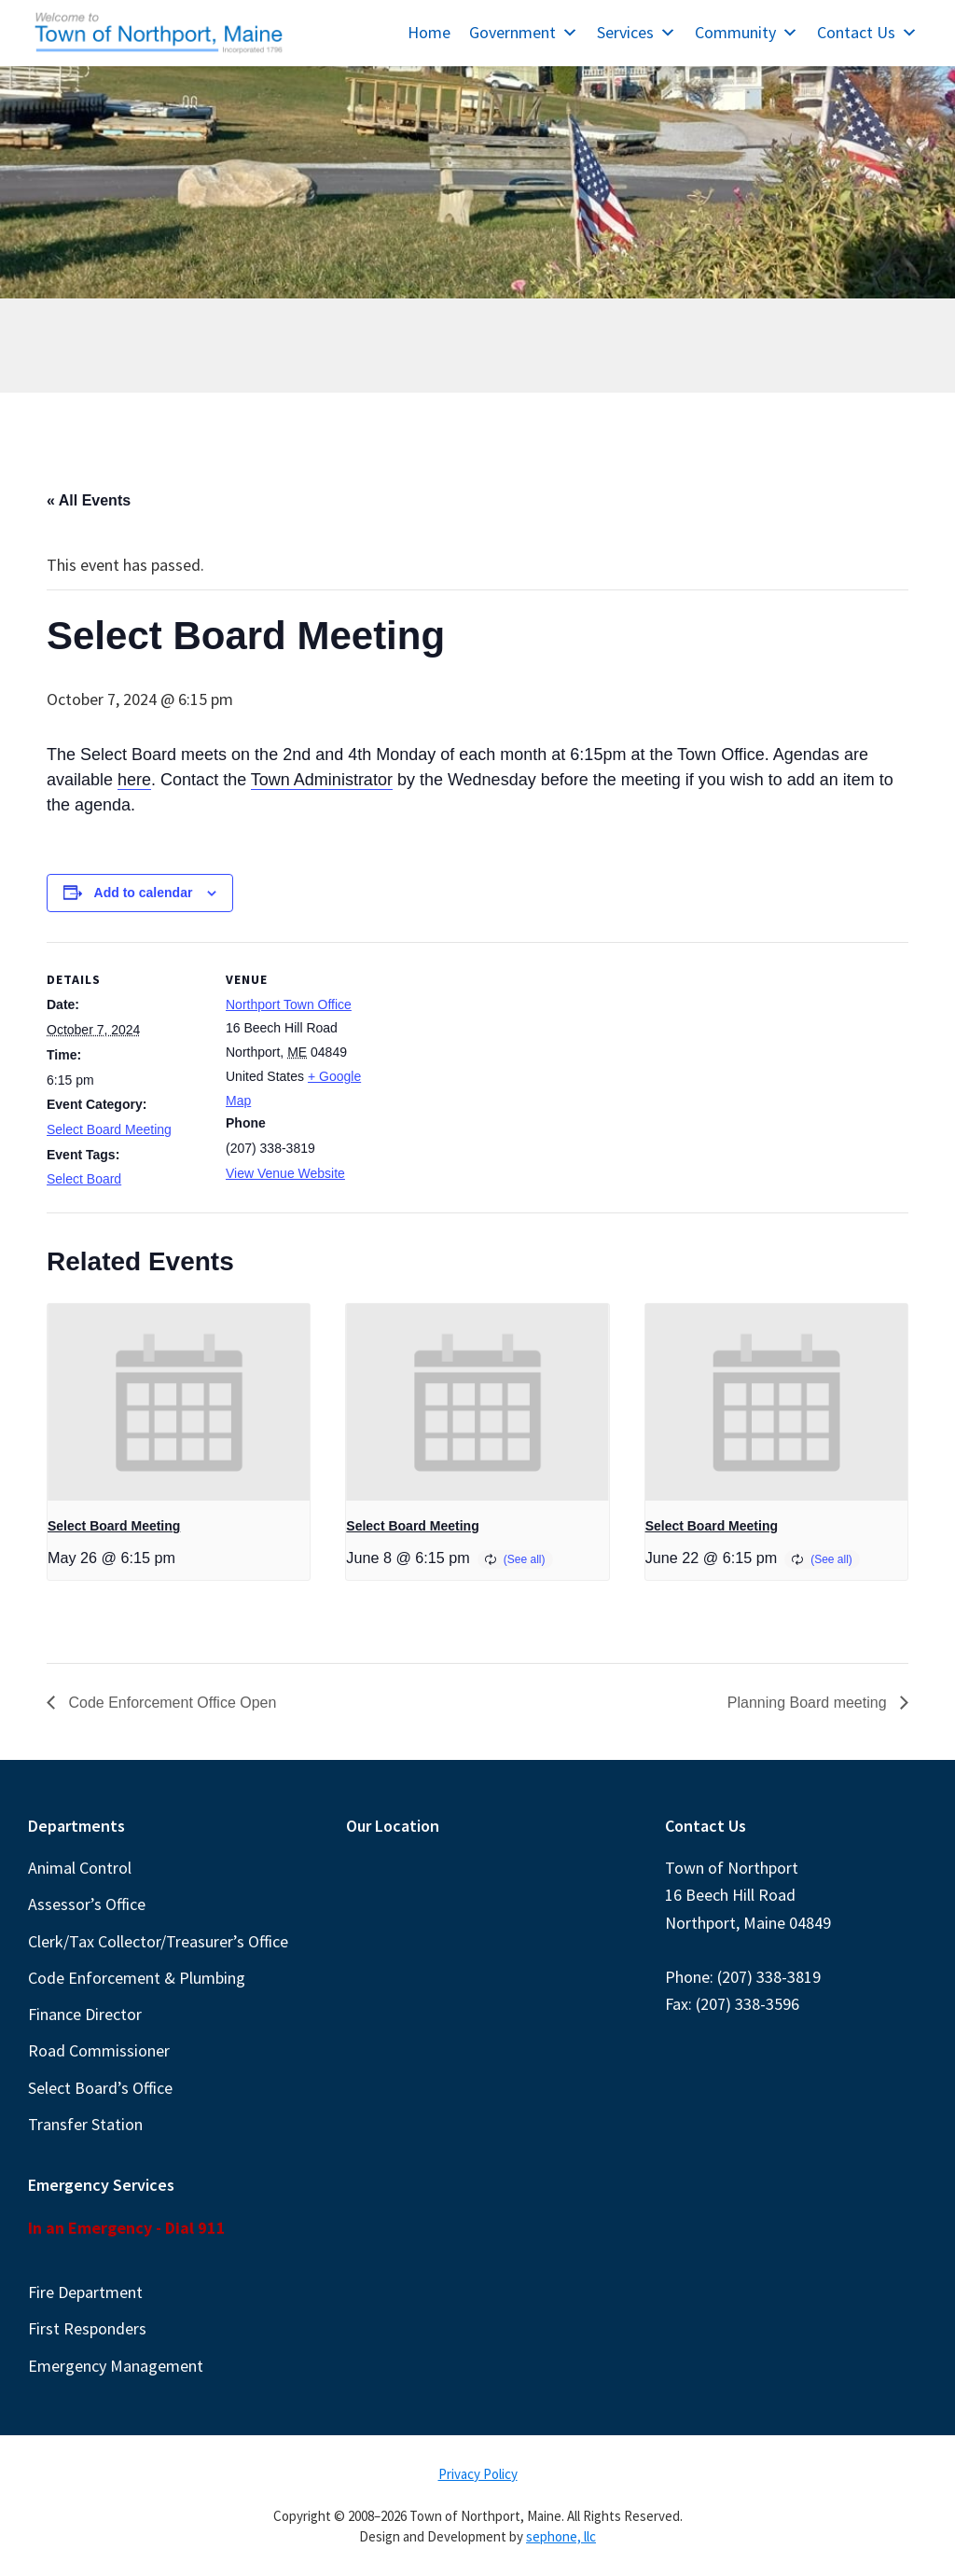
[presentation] (179, 1402)
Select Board (84, 1178)
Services (636, 32)
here (134, 779)
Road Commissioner (99, 2050)
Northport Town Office (289, 1004)
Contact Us (867, 32)
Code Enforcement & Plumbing (136, 1977)
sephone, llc (561, 2536)
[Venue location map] (503, 1071)
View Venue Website (285, 1173)
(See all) (525, 1559)
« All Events (89, 500)
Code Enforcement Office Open (170, 1702)
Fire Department (85, 2292)
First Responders (87, 2328)
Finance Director (85, 2014)
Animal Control (79, 1867)
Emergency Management (115, 2365)
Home (429, 32)
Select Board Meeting (109, 1129)
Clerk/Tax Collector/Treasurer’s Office (158, 1941)
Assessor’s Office (86, 1904)
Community (746, 32)
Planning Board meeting (809, 1702)
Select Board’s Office (100, 2087)
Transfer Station (85, 2124)
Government (523, 32)
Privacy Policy (478, 2474)
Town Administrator (322, 779)
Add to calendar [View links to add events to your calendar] (143, 892)
